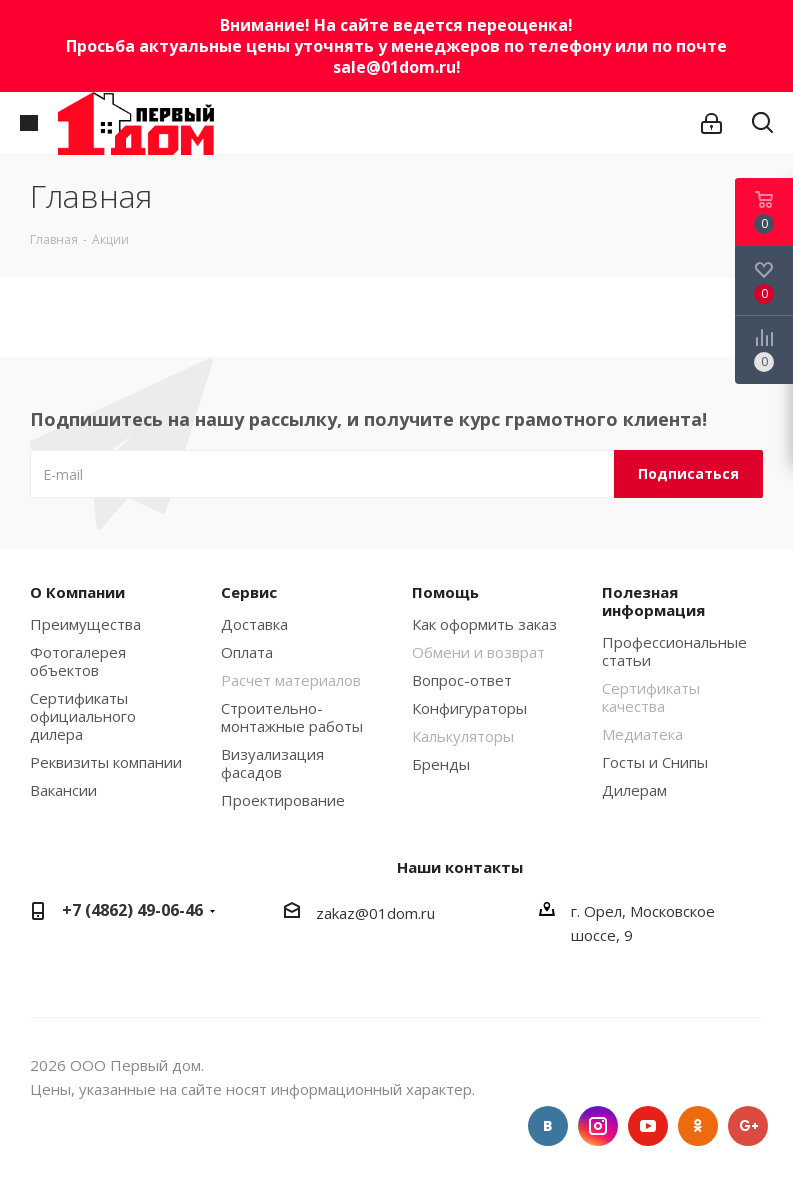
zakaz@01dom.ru (375, 913)
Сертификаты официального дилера (83, 716)
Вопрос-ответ (462, 680)
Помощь (445, 592)
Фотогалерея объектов (78, 661)
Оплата (247, 652)
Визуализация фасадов (272, 763)
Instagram (598, 1126)
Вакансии (63, 790)
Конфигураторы (469, 708)
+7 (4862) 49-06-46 (132, 910)
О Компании (77, 592)
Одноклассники (698, 1126)
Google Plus (748, 1126)
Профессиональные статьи (674, 651)
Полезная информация (653, 601)
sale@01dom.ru (394, 67)
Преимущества (85, 624)
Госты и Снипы (655, 762)
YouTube (648, 1126)
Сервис (249, 592)
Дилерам (634, 790)
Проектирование (283, 800)
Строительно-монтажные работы (292, 717)
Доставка (254, 624)
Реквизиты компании (106, 762)
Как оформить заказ (484, 624)
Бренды (441, 764)
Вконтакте (548, 1126)
